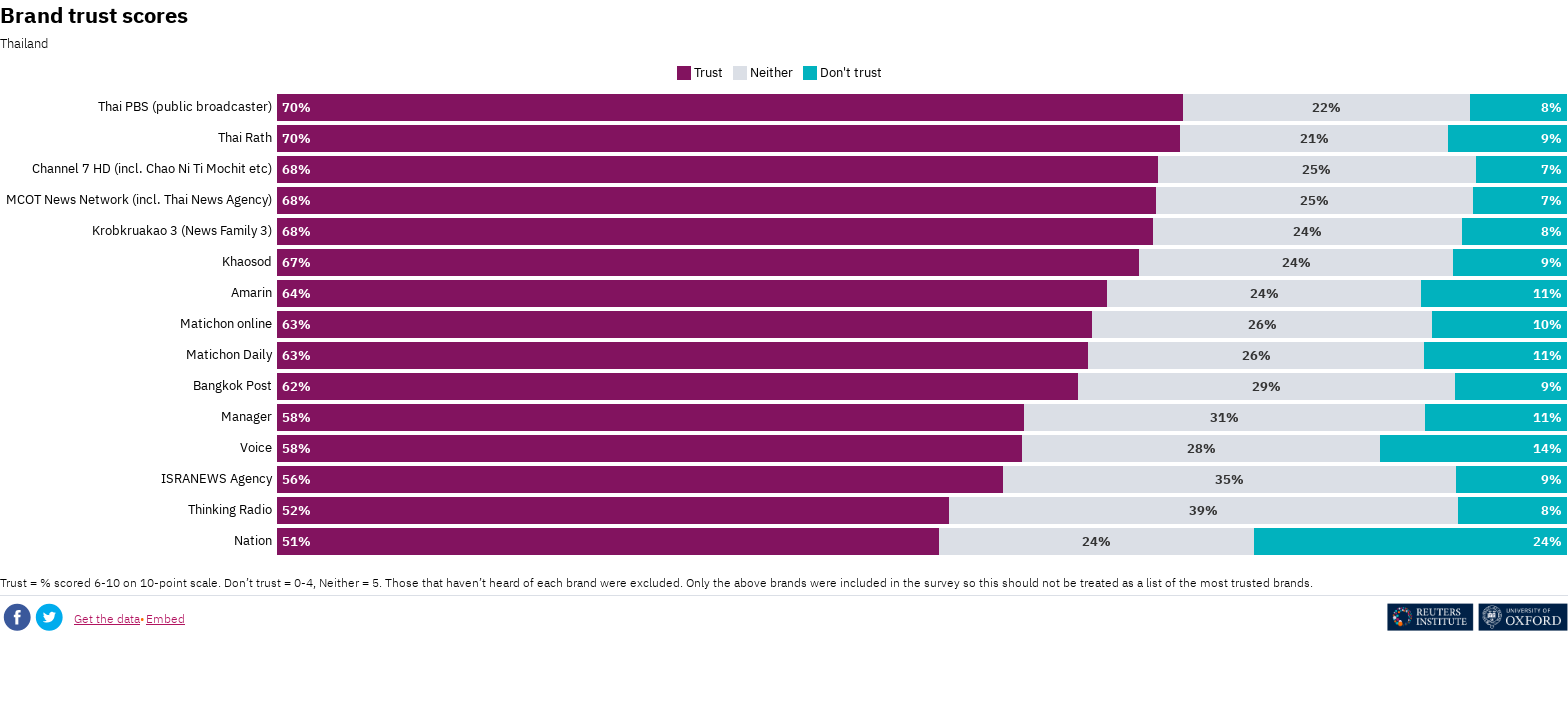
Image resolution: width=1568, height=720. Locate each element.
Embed (165, 618)
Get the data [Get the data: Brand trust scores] (107, 618)
